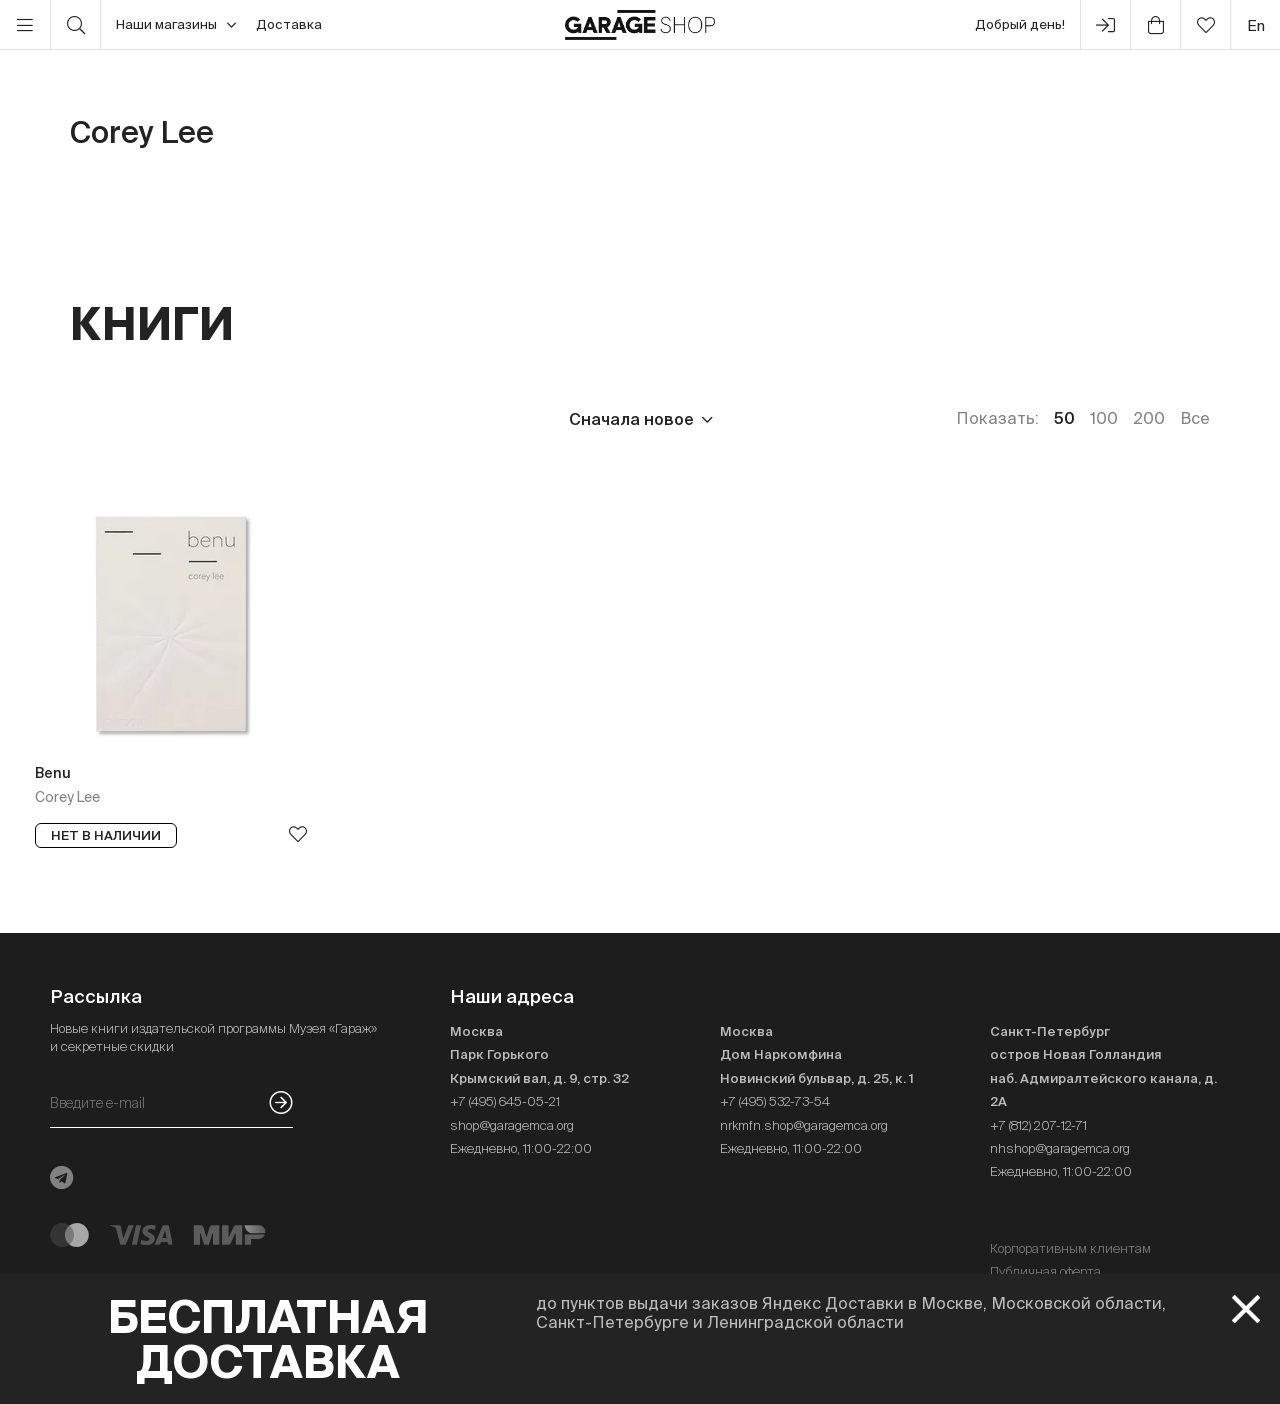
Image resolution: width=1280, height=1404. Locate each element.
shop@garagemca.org (512, 1125)
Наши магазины (176, 25)
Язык (365, 419)
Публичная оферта (1045, 1271)
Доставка (289, 24)
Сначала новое (631, 419)
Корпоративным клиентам (1070, 1248)
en (1256, 25)
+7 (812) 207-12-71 (1038, 1125)
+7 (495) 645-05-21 (505, 1101)
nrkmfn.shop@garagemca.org (804, 1125)
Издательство (228, 419)
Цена (91, 419)
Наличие (477, 419)
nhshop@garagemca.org (1060, 1148)
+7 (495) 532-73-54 (775, 1101)
